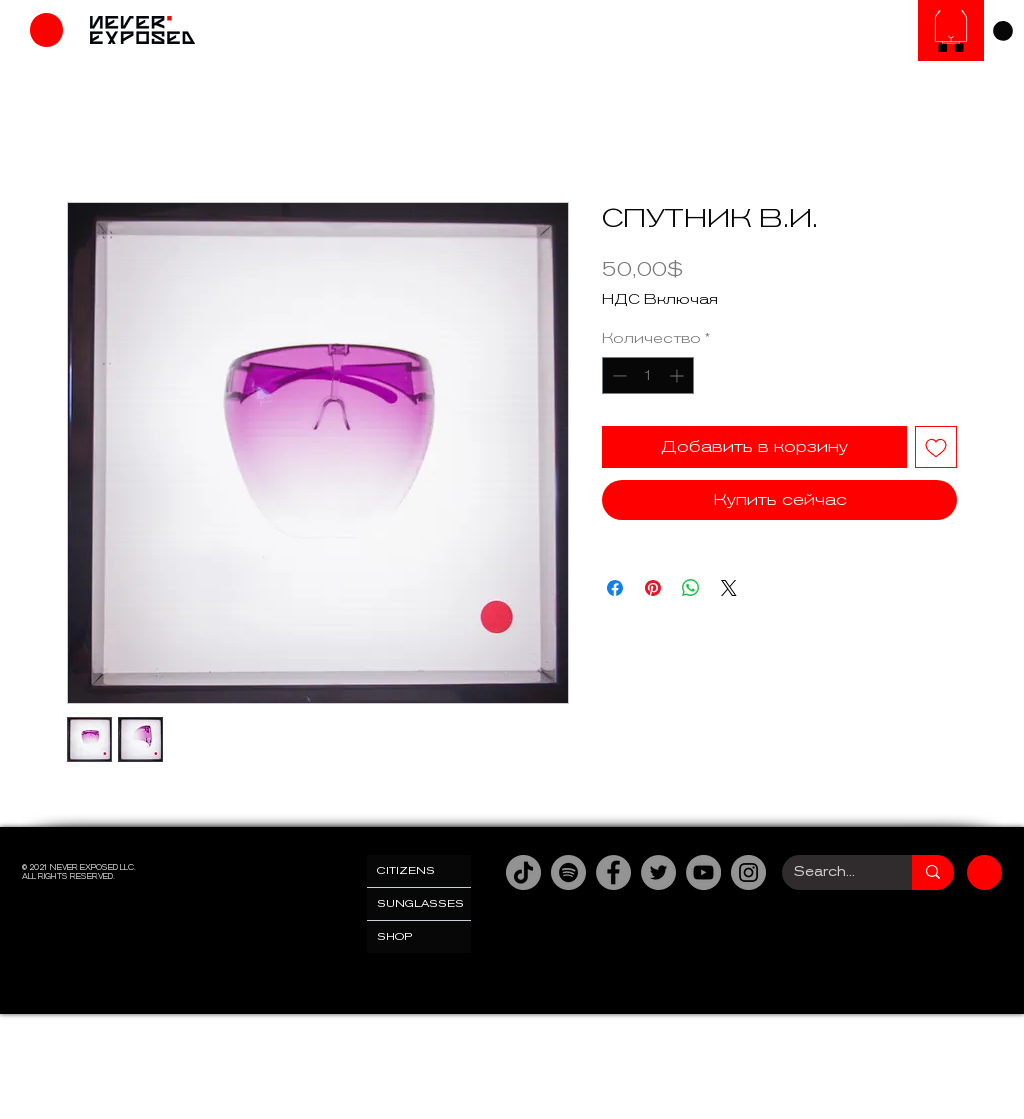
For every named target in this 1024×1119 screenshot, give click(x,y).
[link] (1003, 31)
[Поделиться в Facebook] (615, 588)
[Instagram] (748, 872)
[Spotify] (568, 872)
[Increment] (678, 375)
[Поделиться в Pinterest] (653, 588)
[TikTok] (523, 872)
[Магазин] (46, 30)
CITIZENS (406, 870)
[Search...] (832, 872)
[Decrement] (617, 375)
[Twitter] (658, 872)
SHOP (395, 936)
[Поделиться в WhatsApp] (691, 588)
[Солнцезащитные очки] (951, 30)
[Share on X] (729, 588)
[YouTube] (703, 872)
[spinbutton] (648, 375)
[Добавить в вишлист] (936, 447)
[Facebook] (613, 872)
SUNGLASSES (420, 903)
